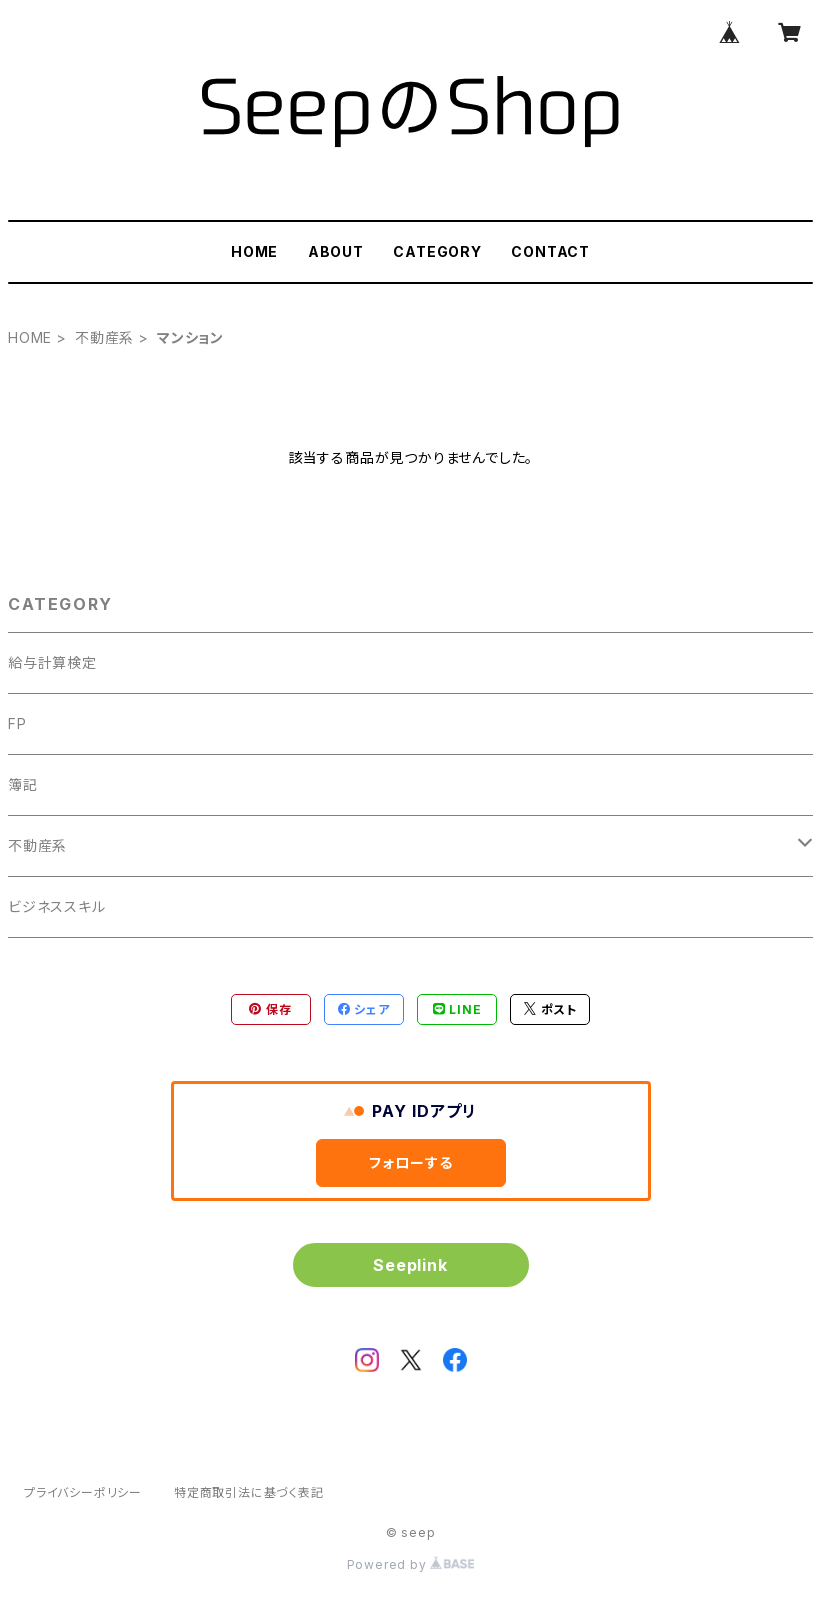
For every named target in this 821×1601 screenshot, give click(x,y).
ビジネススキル (57, 906)
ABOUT (336, 251)
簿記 (23, 784)
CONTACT (550, 251)
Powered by (411, 1564)
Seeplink (410, 1265)
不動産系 (104, 337)
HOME (254, 251)
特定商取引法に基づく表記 (249, 1492)
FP (17, 723)
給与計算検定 (52, 662)
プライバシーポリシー (83, 1492)
